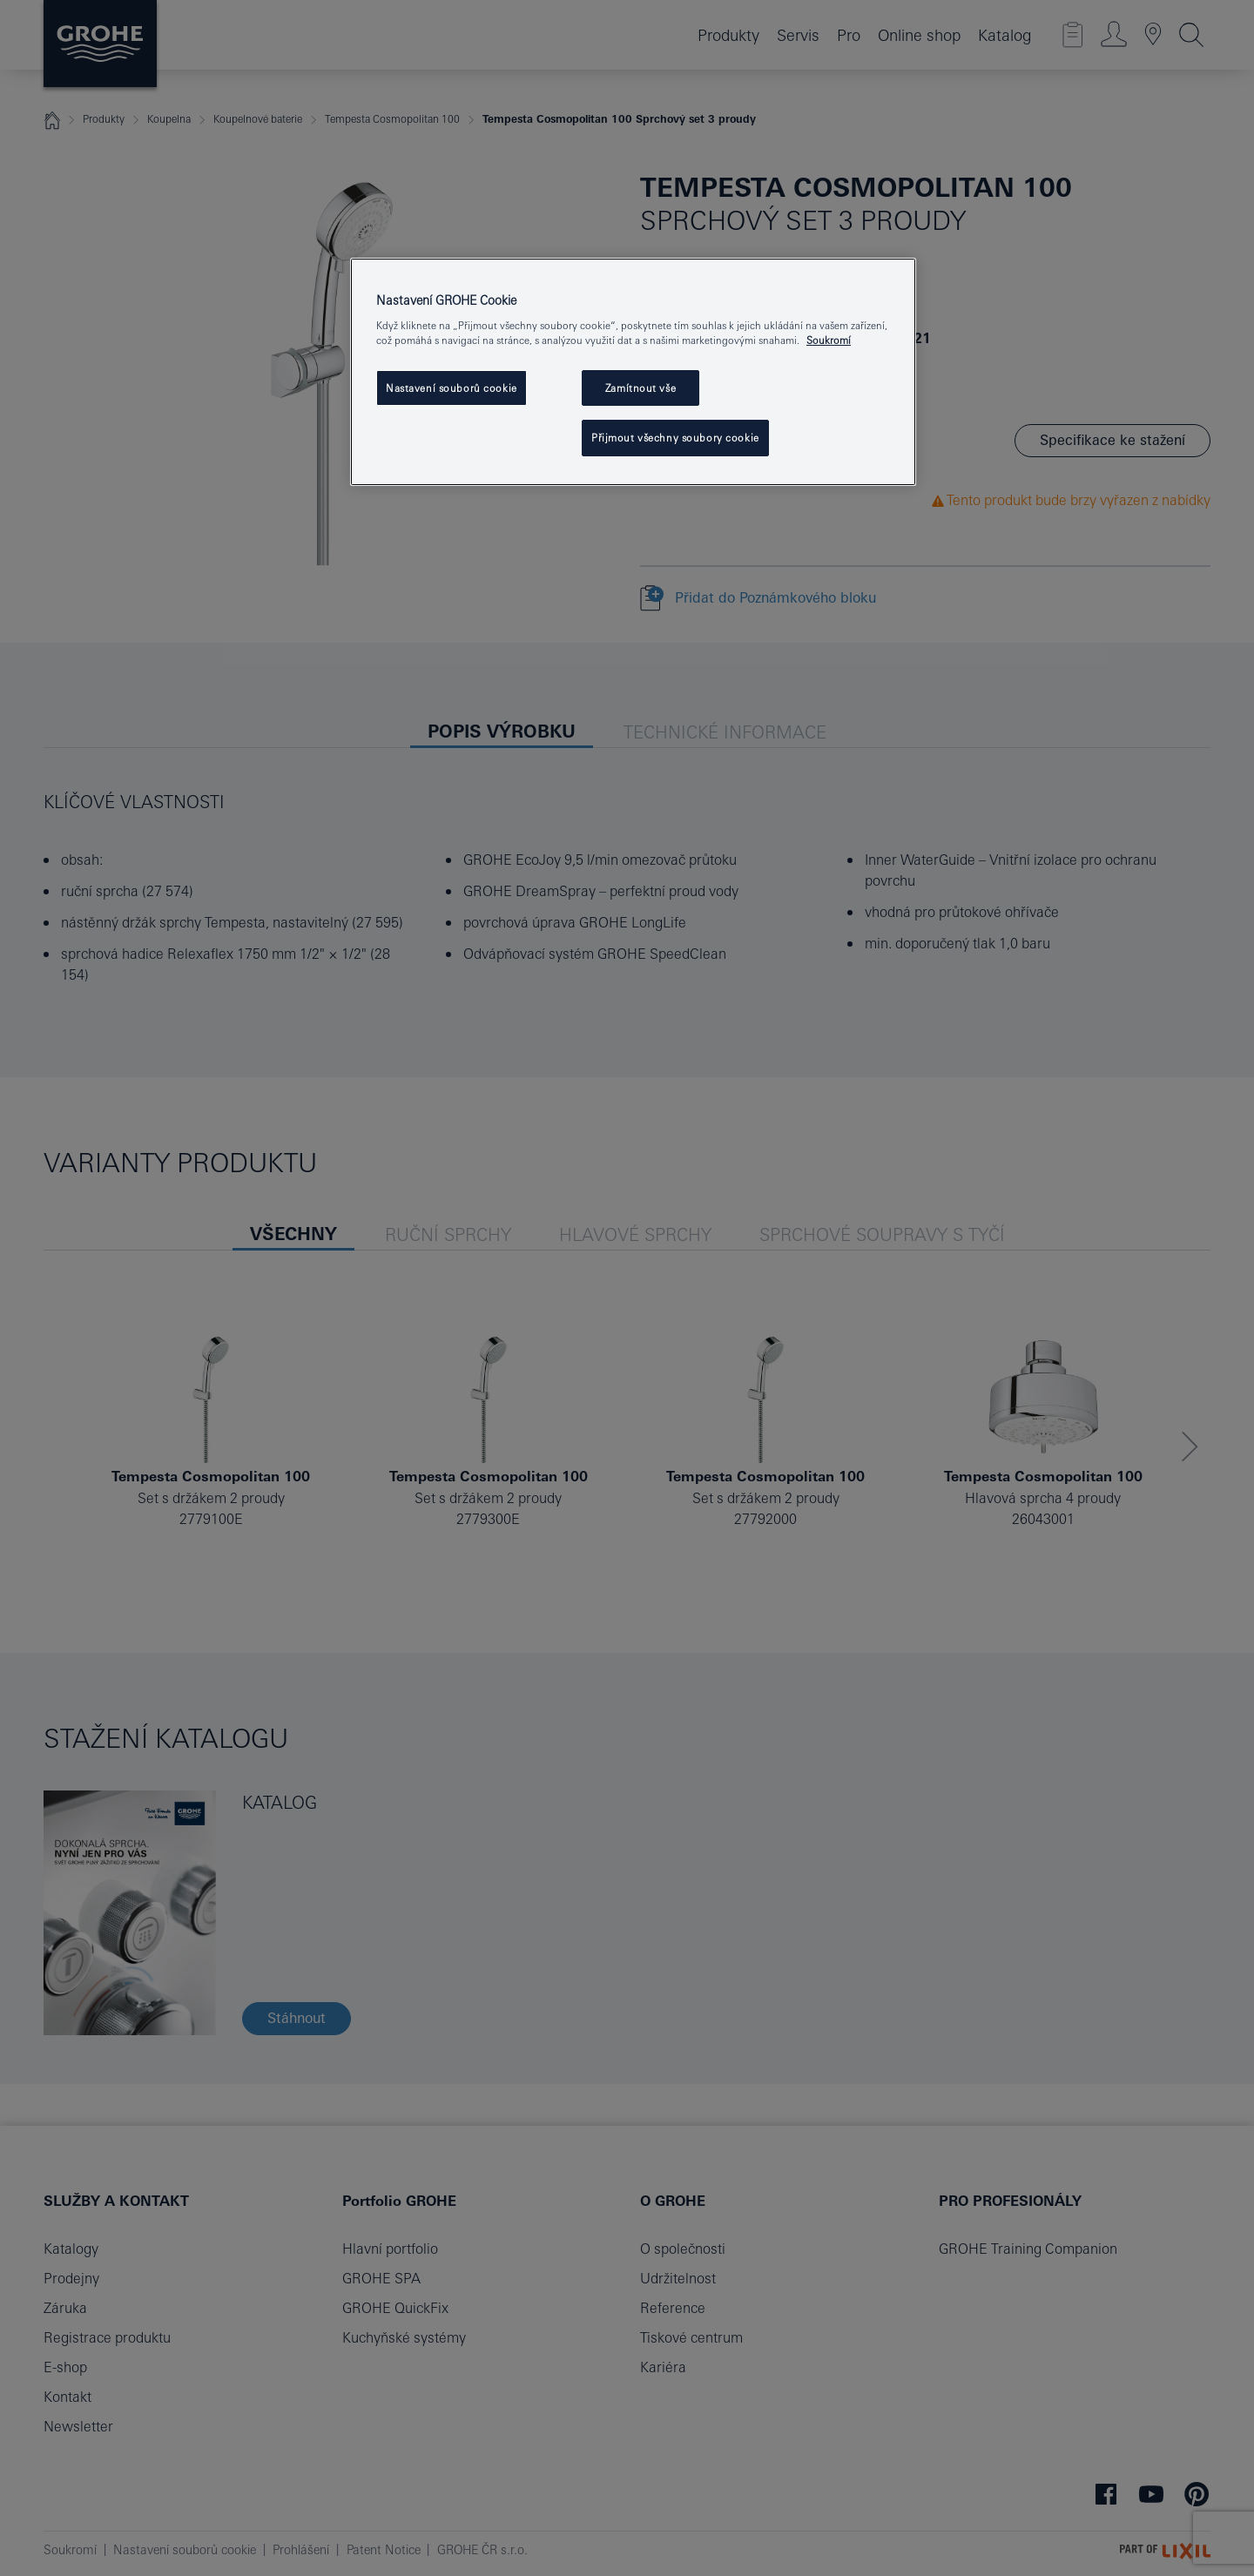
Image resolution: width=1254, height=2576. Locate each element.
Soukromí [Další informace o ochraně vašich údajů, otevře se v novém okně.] (828, 340)
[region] (633, 372)
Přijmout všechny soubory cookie (675, 437)
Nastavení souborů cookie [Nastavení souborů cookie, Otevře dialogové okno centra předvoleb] (451, 388)
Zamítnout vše (640, 388)
